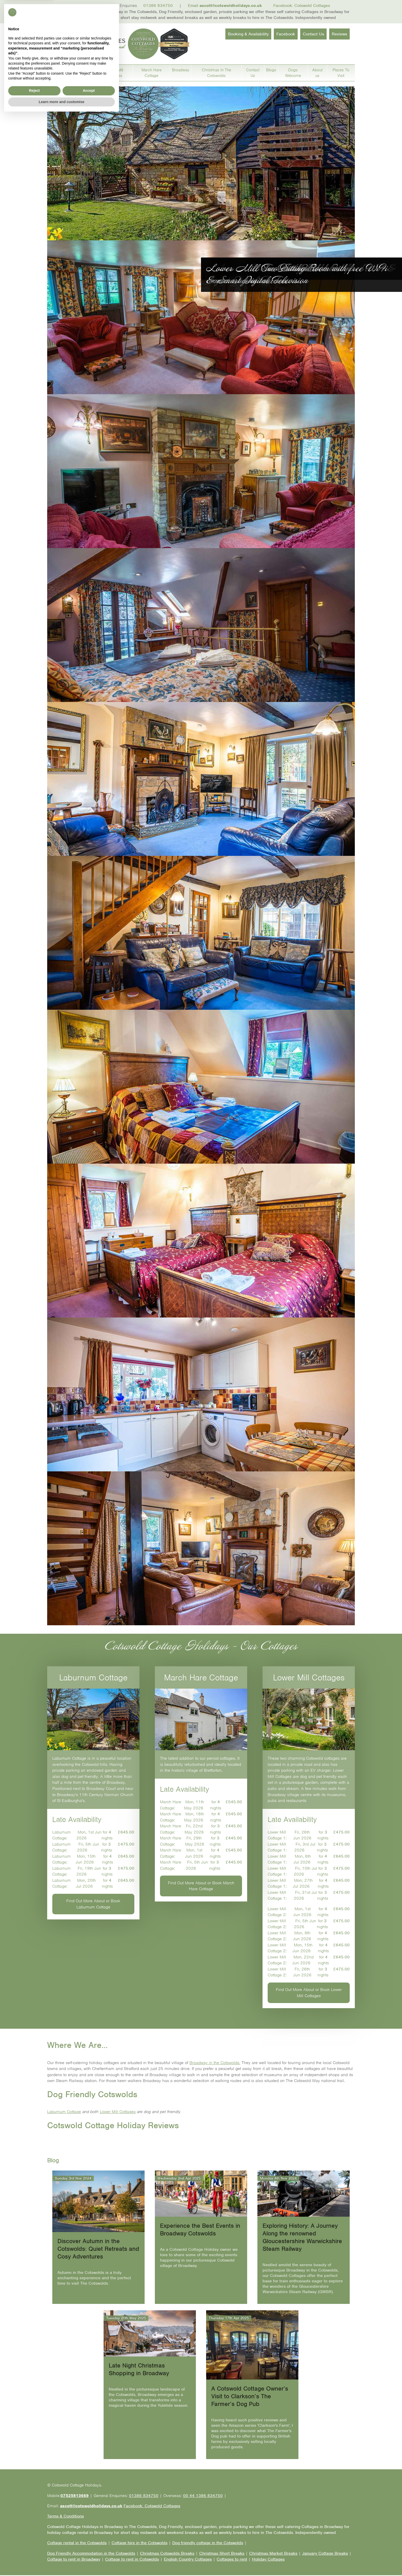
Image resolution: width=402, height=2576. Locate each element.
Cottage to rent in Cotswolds (132, 2560)
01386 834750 (158, 5)
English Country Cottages (188, 2560)
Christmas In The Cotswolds (214, 73)
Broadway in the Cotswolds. (214, 2063)
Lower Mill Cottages (115, 73)
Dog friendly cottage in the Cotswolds (207, 2543)
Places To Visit (341, 73)
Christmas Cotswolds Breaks (167, 2554)
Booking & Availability (248, 34)
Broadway (179, 70)
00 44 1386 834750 (203, 2496)
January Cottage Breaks (325, 2554)
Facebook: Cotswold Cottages (301, 5)
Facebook (285, 34)
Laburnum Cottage (81, 73)
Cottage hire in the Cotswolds (139, 2543)
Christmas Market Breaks (273, 2554)
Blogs (269, 70)
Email (225, 5)
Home (55, 70)
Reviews (339, 34)
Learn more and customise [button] (61, 2562)
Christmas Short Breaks (221, 2554)
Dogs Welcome (292, 73)
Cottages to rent (232, 2560)
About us (317, 73)
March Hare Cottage (150, 73)
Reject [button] (34, 2551)
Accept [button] (89, 2551)
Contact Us (313, 34)
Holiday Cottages (268, 2560)
